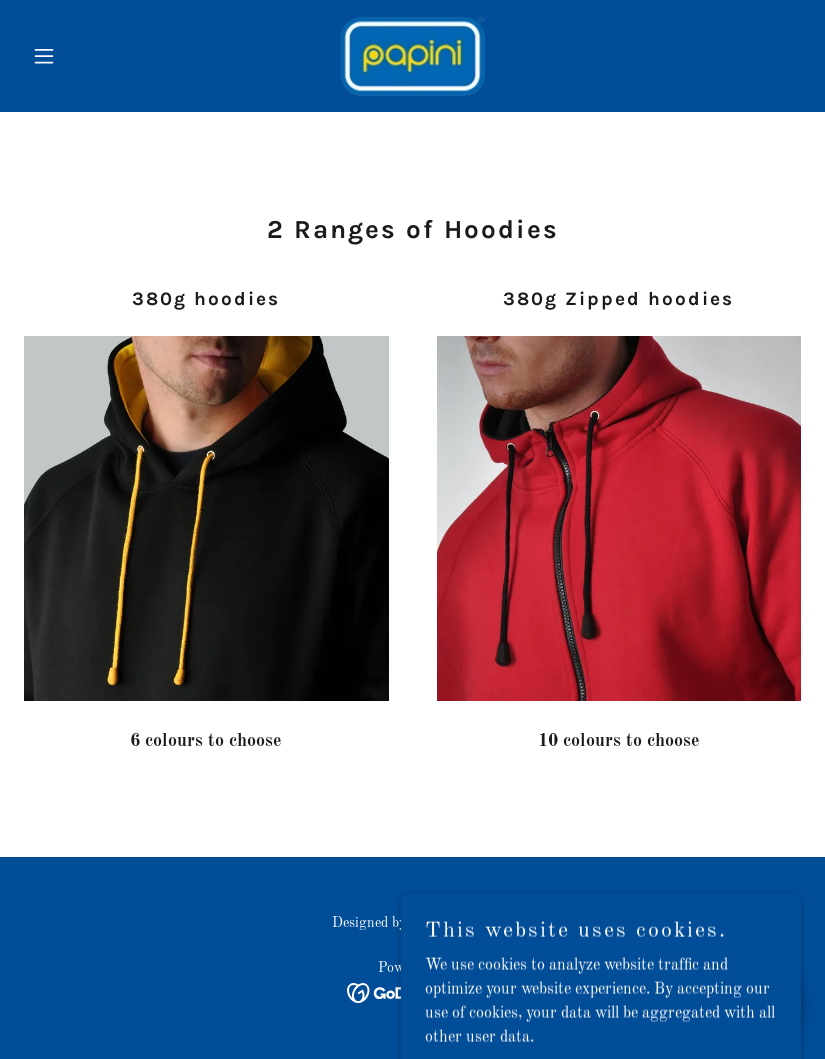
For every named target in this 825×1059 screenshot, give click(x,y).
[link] (412, 56)
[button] (82, 56)
